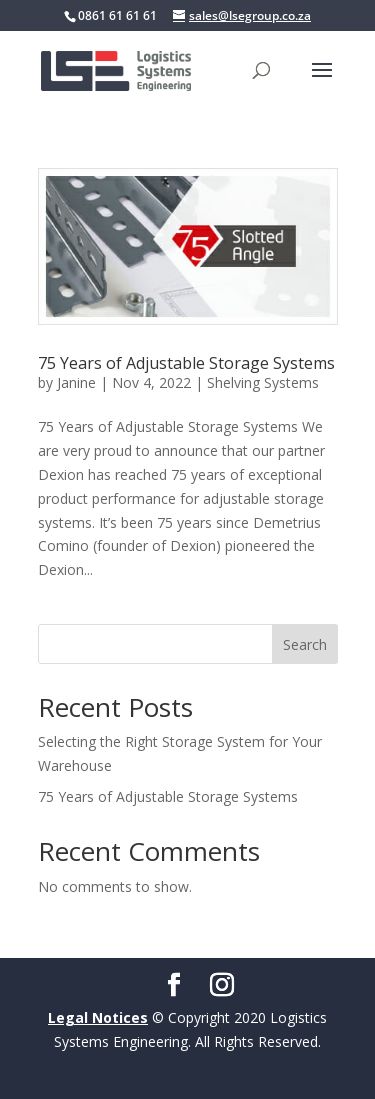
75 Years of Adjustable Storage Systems (186, 363)
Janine (76, 382)
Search (305, 644)
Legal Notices (98, 1017)
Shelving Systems (263, 382)
